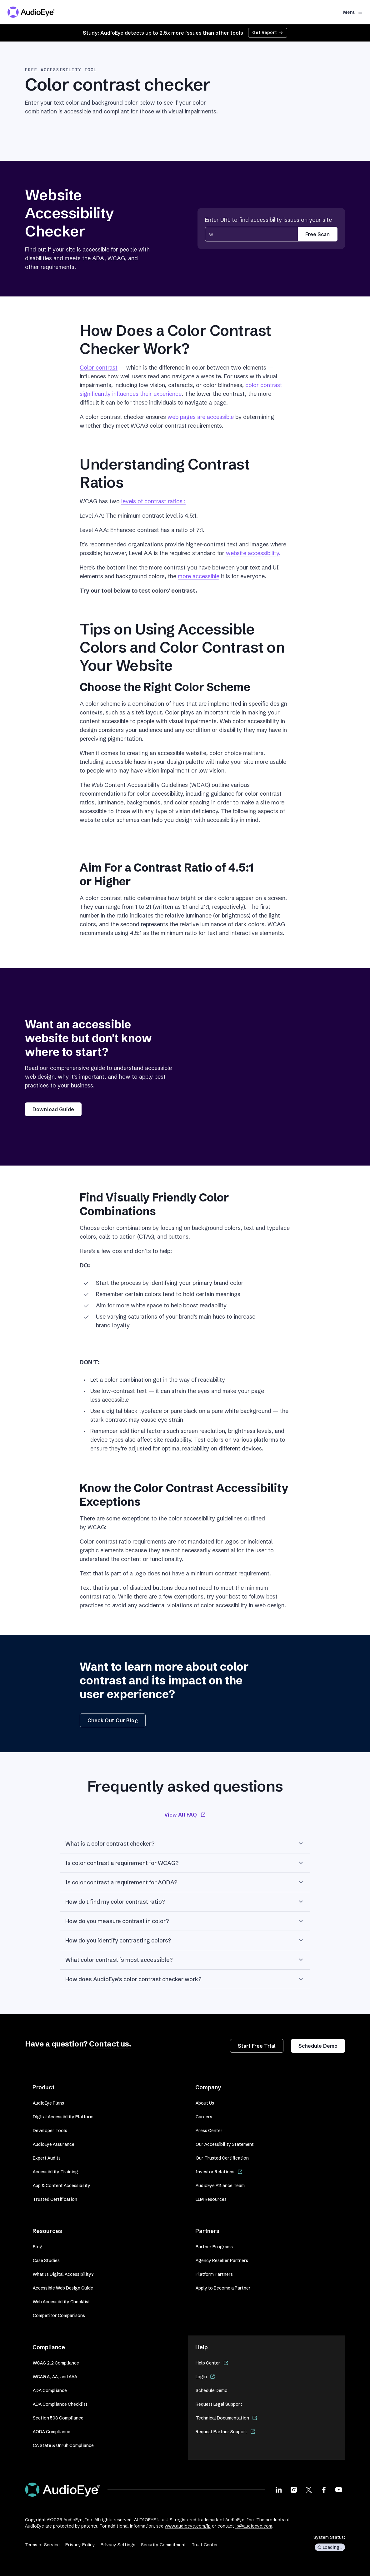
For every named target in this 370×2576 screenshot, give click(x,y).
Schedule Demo (318, 2046)
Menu (352, 12)
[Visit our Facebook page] (324, 2489)
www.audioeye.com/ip (188, 2526)
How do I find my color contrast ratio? (185, 1901)
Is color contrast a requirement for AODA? (185, 1882)
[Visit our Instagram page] (294, 2489)
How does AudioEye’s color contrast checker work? (185, 1979)
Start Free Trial (257, 2046)
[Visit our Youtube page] (338, 2489)
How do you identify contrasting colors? (185, 1940)
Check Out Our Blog (113, 1720)
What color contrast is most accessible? (185, 1959)
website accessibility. (253, 553)
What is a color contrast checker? (185, 1843)
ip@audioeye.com (253, 2526)
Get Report (267, 32)
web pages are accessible (201, 416)
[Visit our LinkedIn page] (278, 2489)
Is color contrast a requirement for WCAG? (185, 1863)
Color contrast (99, 367)
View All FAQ (185, 1815)
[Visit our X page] (308, 2489)
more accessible (198, 576)
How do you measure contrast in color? (185, 1921)
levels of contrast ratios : (153, 501)
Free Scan (317, 234)
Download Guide (53, 1109)
